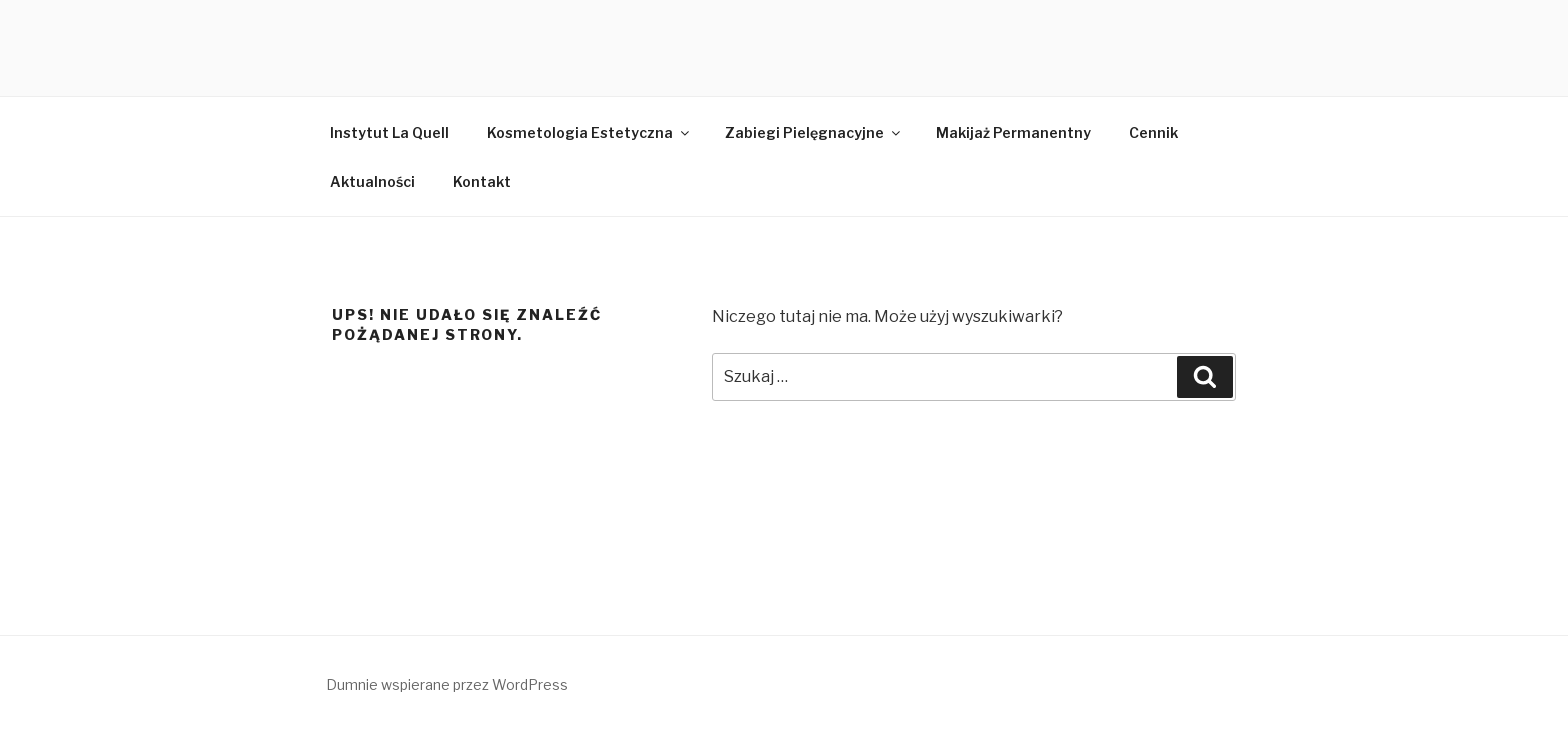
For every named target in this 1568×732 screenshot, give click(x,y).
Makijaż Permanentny (1013, 132)
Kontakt (482, 181)
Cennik (1153, 132)
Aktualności (372, 181)
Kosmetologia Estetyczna (589, 132)
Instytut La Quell (389, 132)
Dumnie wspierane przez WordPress (447, 684)
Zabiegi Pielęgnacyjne (814, 132)
